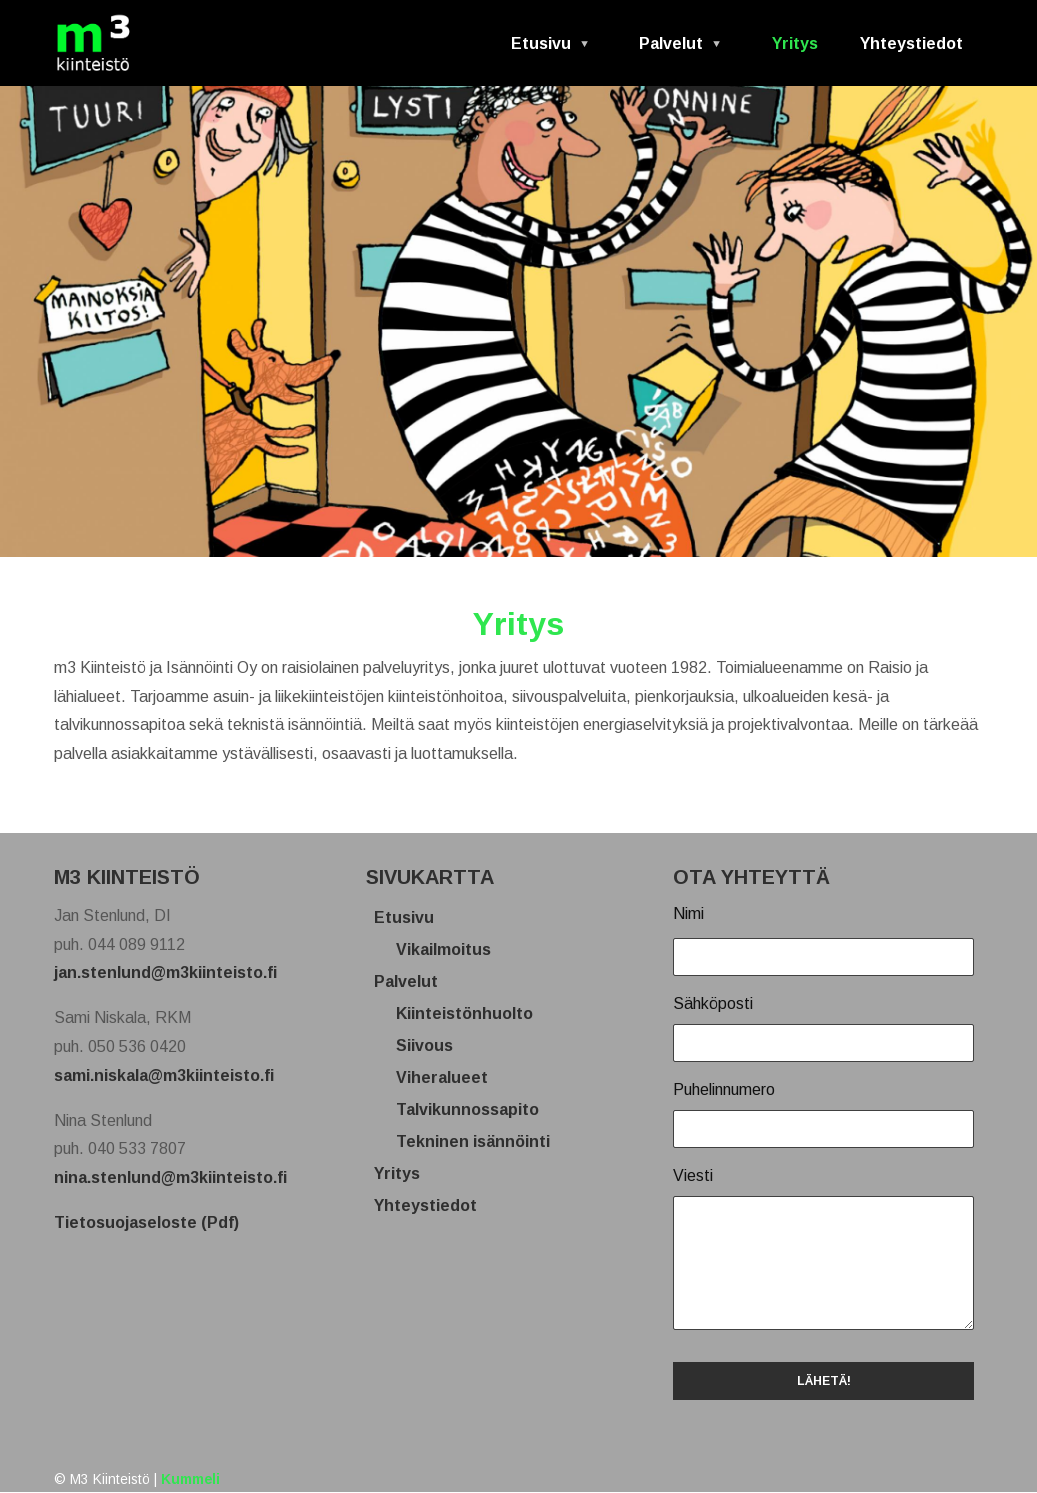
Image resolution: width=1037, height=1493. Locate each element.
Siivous (432, 1045)
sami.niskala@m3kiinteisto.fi (164, 1075)
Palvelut (673, 50)
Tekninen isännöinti (480, 1141)
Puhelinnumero (724, 1089)
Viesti (693, 1175)
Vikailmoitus (451, 949)
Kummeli (190, 1479)
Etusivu (542, 50)
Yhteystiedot (911, 43)
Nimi (688, 913)
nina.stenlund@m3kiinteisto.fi (170, 1177)
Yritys (795, 43)
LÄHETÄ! (824, 1381)
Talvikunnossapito (475, 1109)
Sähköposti (713, 1003)
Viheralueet (449, 1077)
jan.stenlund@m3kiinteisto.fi (165, 972)
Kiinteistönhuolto (472, 1013)
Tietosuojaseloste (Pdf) (146, 1222)
